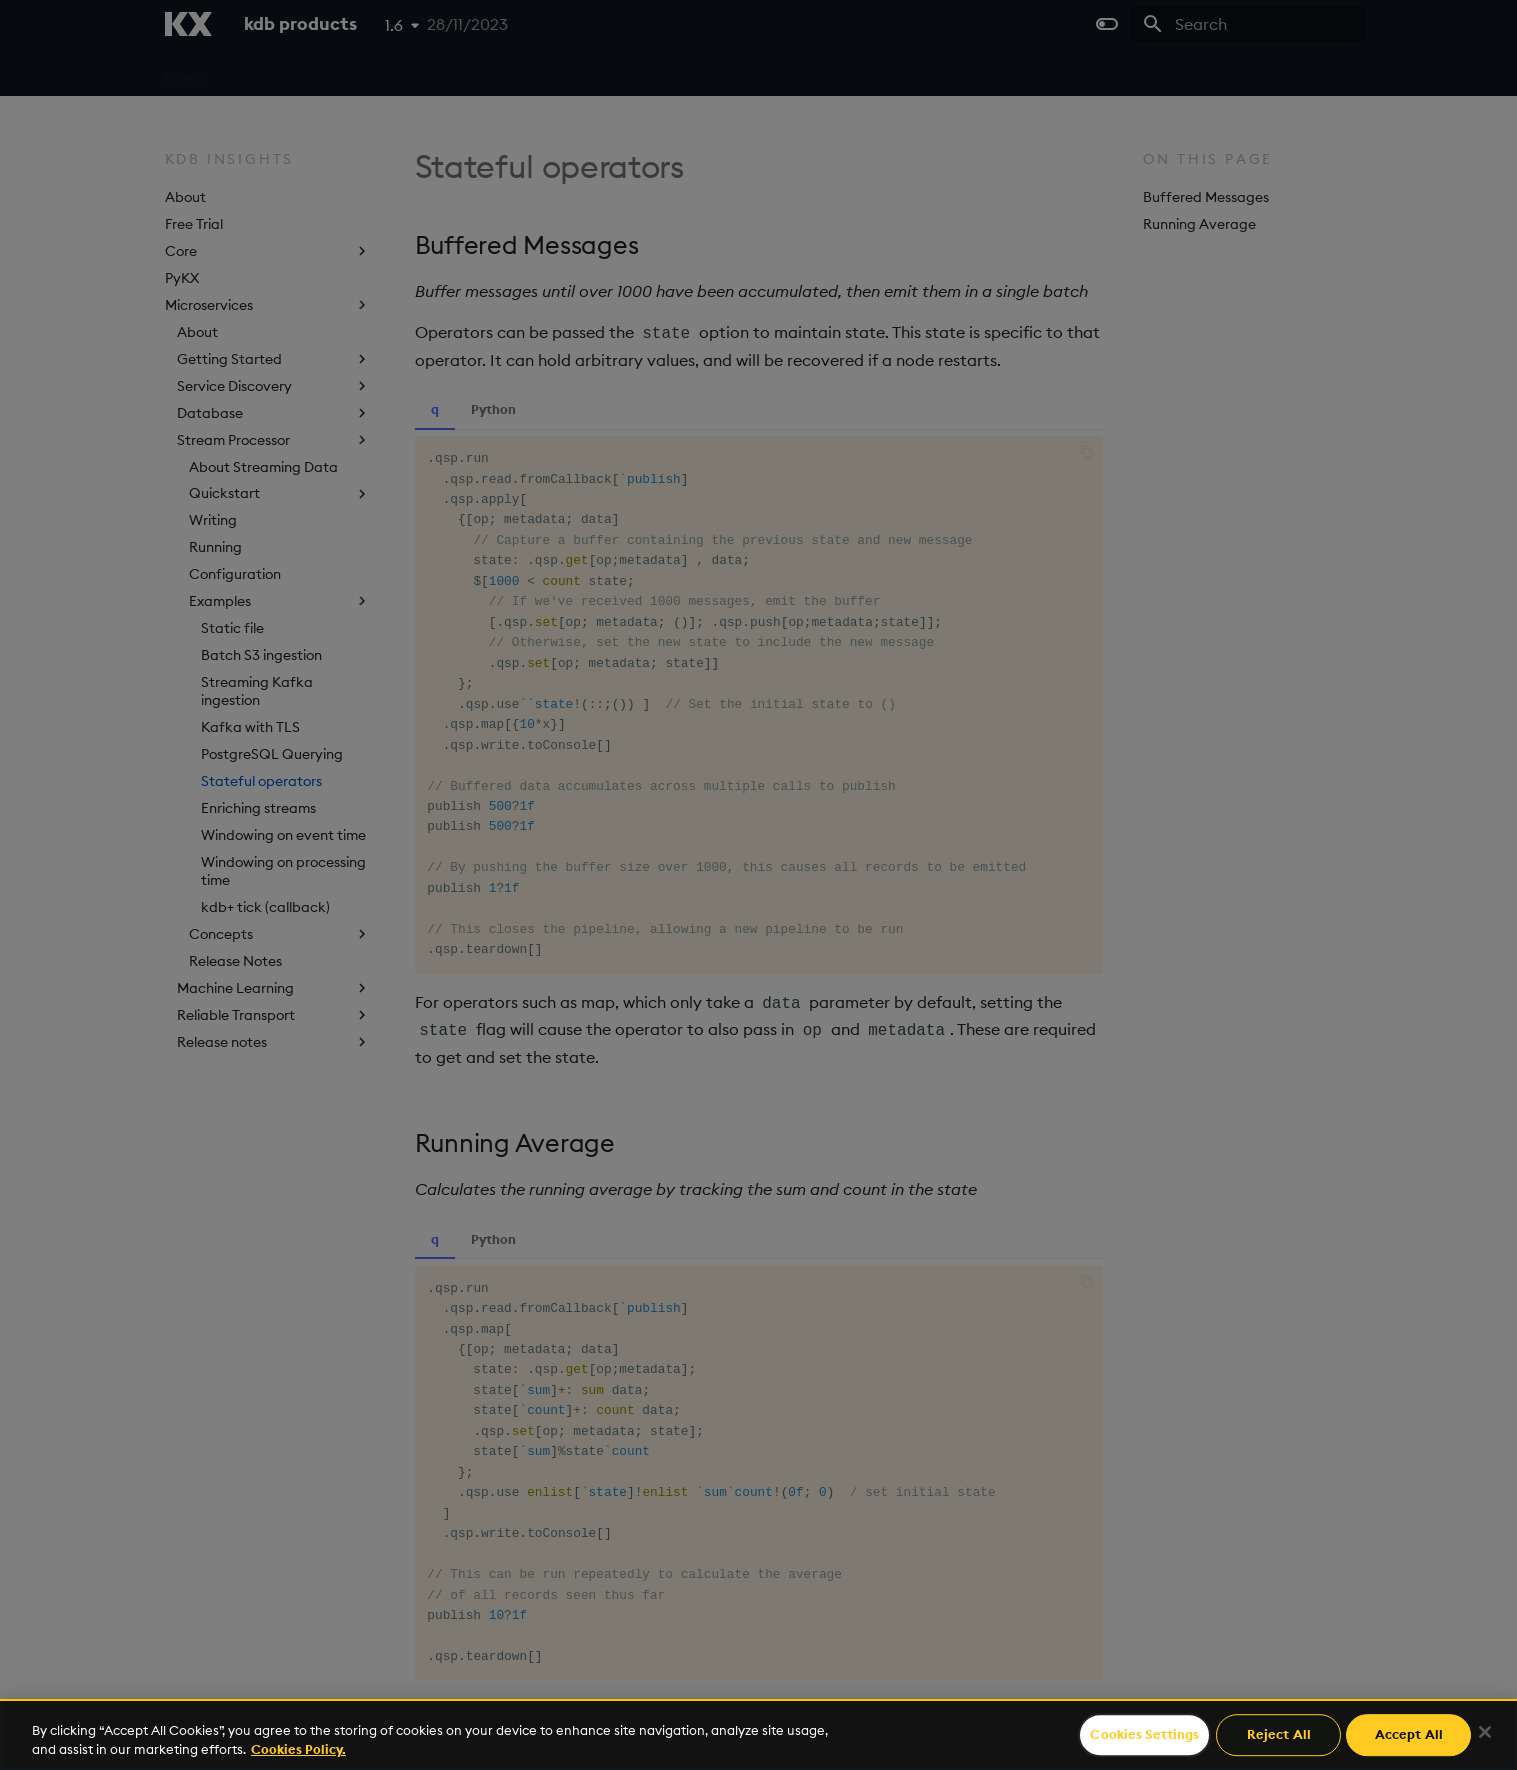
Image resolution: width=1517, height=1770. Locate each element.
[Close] (1485, 1732)
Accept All (1409, 1735)
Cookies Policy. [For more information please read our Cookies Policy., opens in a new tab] (298, 1749)
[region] (758, 1734)
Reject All (1279, 1735)
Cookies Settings (1144, 1735)
